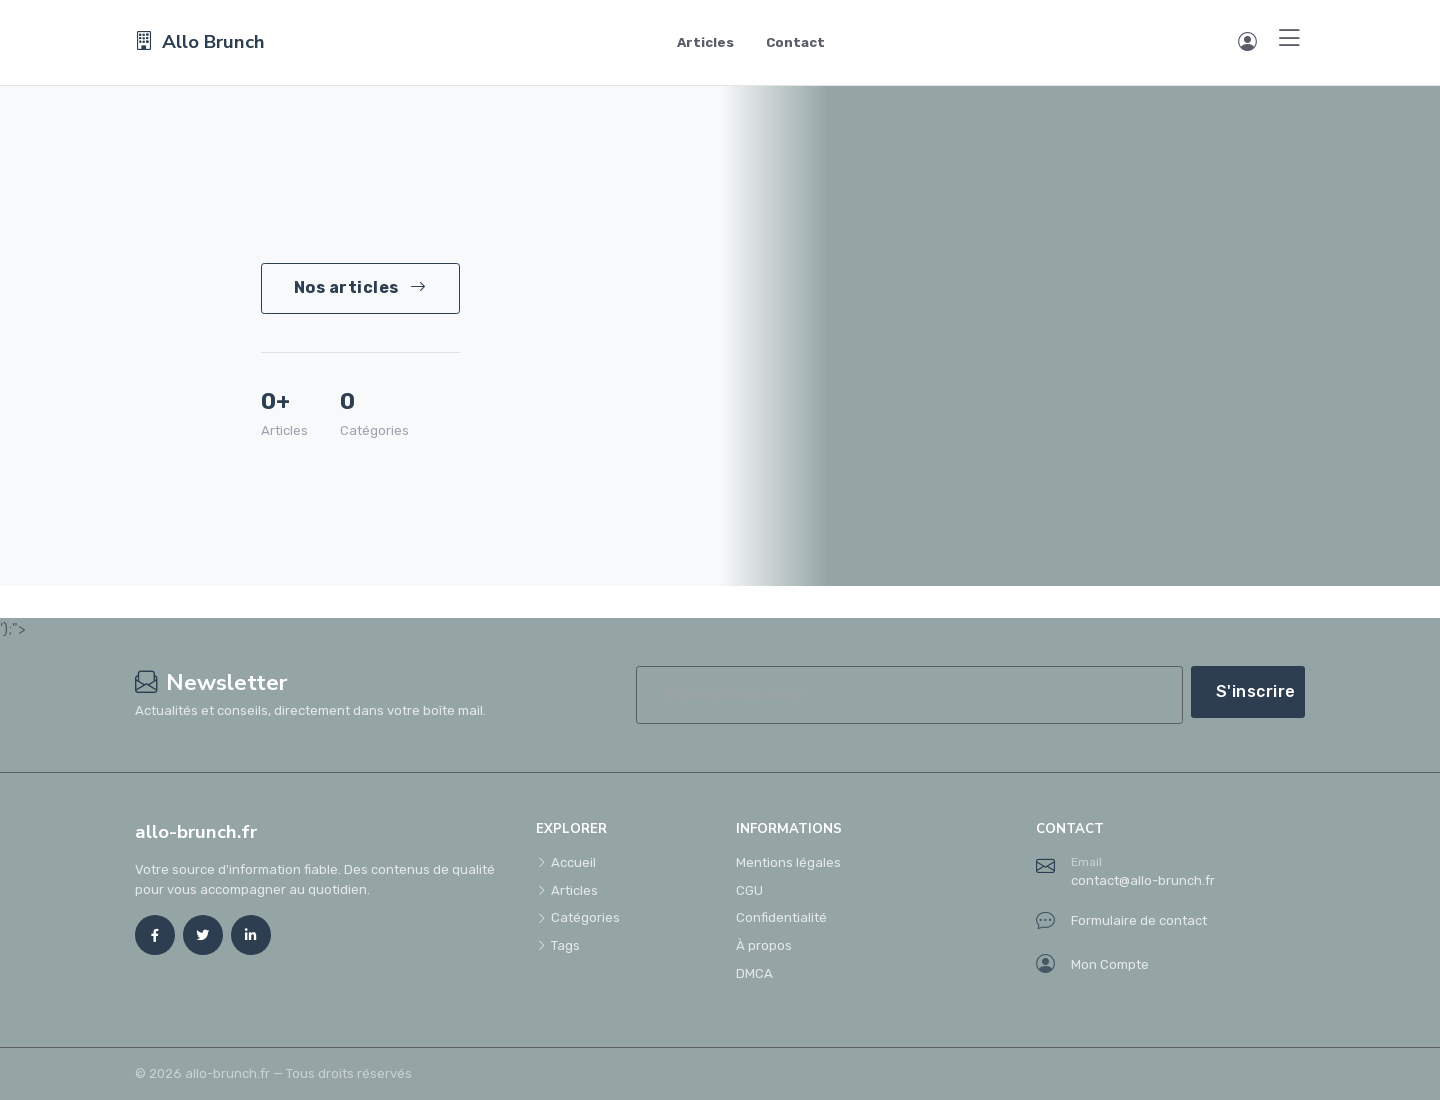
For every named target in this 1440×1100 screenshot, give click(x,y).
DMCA (754, 973)
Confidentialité (781, 917)
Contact (795, 42)
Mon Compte (1092, 965)
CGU (749, 890)
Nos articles (360, 287)
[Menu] (1289, 39)
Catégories (578, 917)
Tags (558, 945)
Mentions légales (788, 862)
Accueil (566, 862)
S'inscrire (1256, 691)
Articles (705, 42)
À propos (764, 945)
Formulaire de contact (1121, 921)
